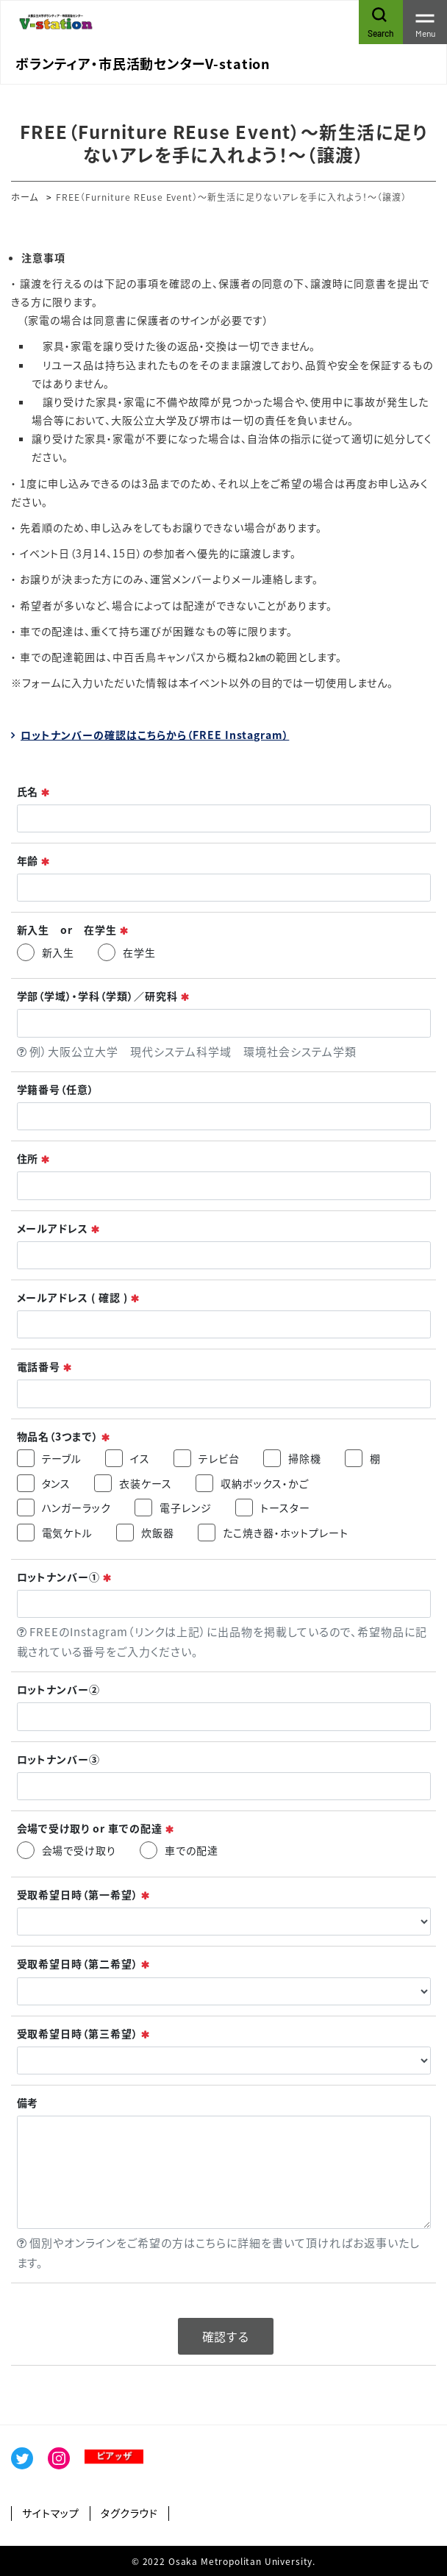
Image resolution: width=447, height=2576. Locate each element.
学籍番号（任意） (56, 1089)
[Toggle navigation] (425, 22)
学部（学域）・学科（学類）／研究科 (104, 996)
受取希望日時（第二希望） (84, 1964)
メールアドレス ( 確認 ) (79, 1298)
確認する (225, 2336)
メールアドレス (59, 1228)
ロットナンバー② (59, 1689)
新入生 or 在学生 (73, 930)
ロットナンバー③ (59, 1759)
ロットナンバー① (65, 1577)
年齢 (34, 861)
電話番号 (45, 1367)
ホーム (24, 196)
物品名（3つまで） (64, 1437)
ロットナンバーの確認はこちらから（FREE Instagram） (155, 734)
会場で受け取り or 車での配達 (96, 1828)
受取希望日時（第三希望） (84, 2034)
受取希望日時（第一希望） (84, 1895)
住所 (34, 1159)
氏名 (34, 792)
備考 (28, 2103)
